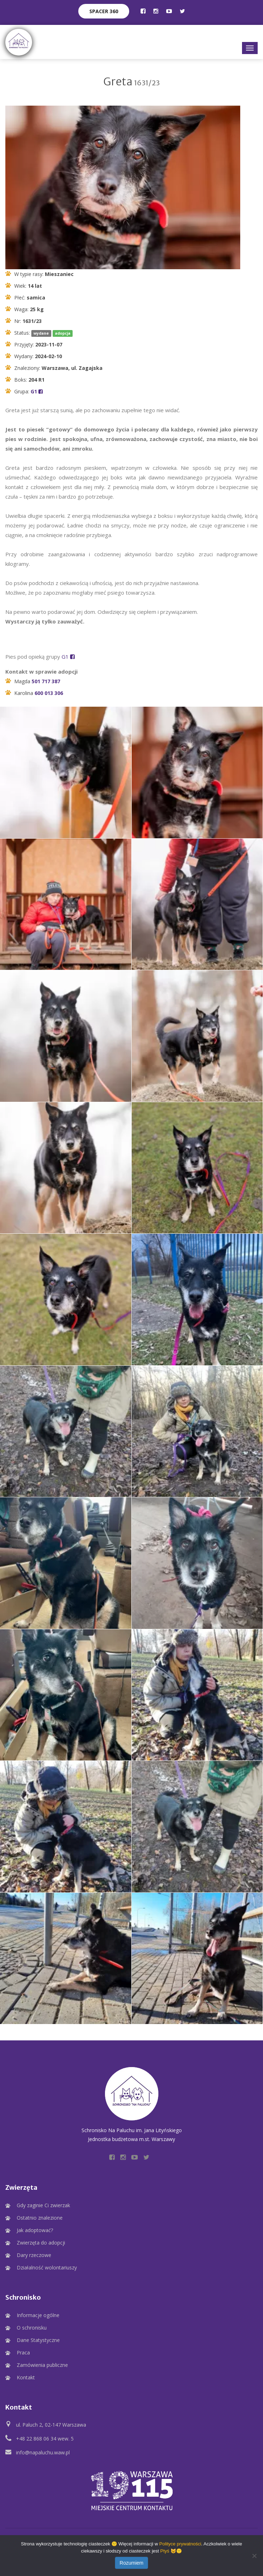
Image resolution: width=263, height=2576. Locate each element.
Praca (23, 2352)
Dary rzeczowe (34, 2255)
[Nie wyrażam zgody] (254, 2555)
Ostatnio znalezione (40, 2217)
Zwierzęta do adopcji (41, 2242)
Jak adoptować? (35, 2230)
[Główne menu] (250, 48)
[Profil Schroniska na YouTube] (169, 11)
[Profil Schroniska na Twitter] (182, 11)
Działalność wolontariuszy (47, 2267)
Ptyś (164, 2551)
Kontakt (26, 2377)
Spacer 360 (103, 11)
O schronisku (32, 2327)
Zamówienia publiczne (42, 2365)
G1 (37, 391)
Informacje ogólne (38, 2315)
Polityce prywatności (180, 2543)
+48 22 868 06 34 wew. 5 (45, 2438)
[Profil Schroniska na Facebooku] (143, 11)
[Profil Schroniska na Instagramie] (155, 11)
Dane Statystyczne (38, 2340)
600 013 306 (49, 693)
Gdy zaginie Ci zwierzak (43, 2205)
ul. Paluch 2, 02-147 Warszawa (51, 2424)
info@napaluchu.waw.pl (43, 2452)
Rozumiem (131, 2563)
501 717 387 (46, 681)
